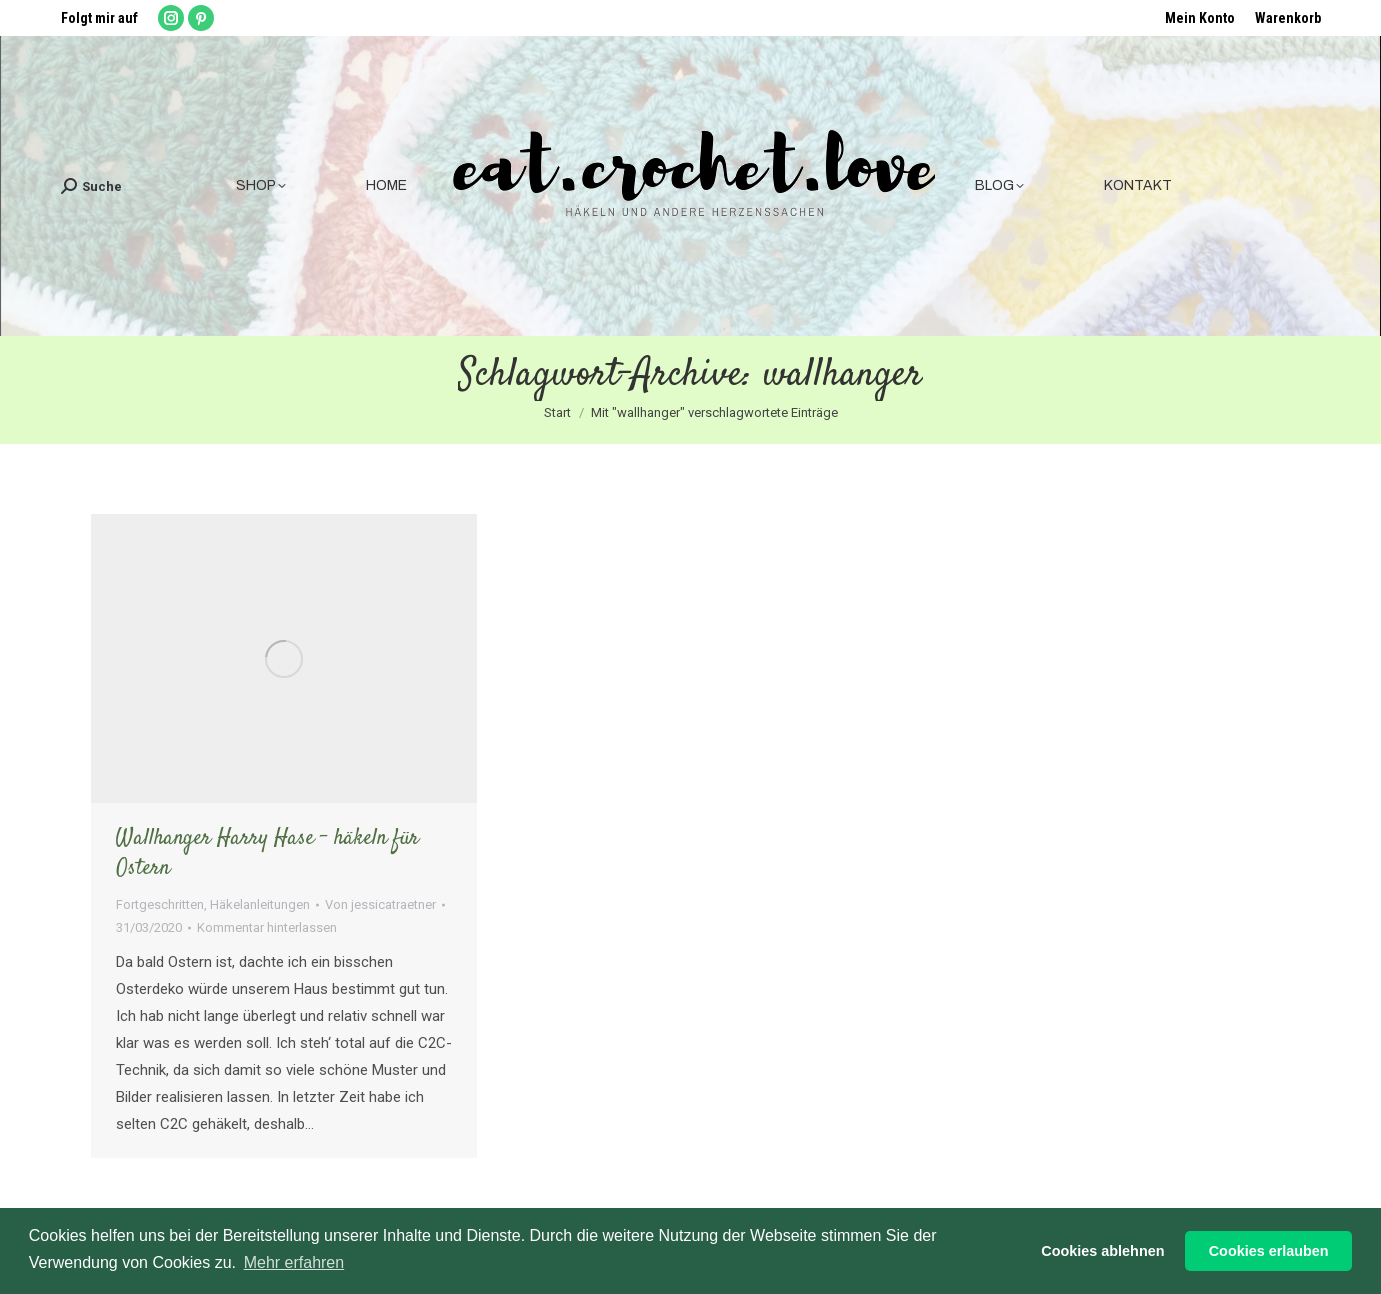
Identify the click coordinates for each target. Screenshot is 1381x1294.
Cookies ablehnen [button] (1102, 1251)
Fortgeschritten (160, 904)
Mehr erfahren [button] (294, 1262)
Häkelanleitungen (260, 904)
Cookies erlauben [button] (1269, 1251)
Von (380, 904)
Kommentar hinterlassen (267, 927)
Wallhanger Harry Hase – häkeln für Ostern (267, 853)
